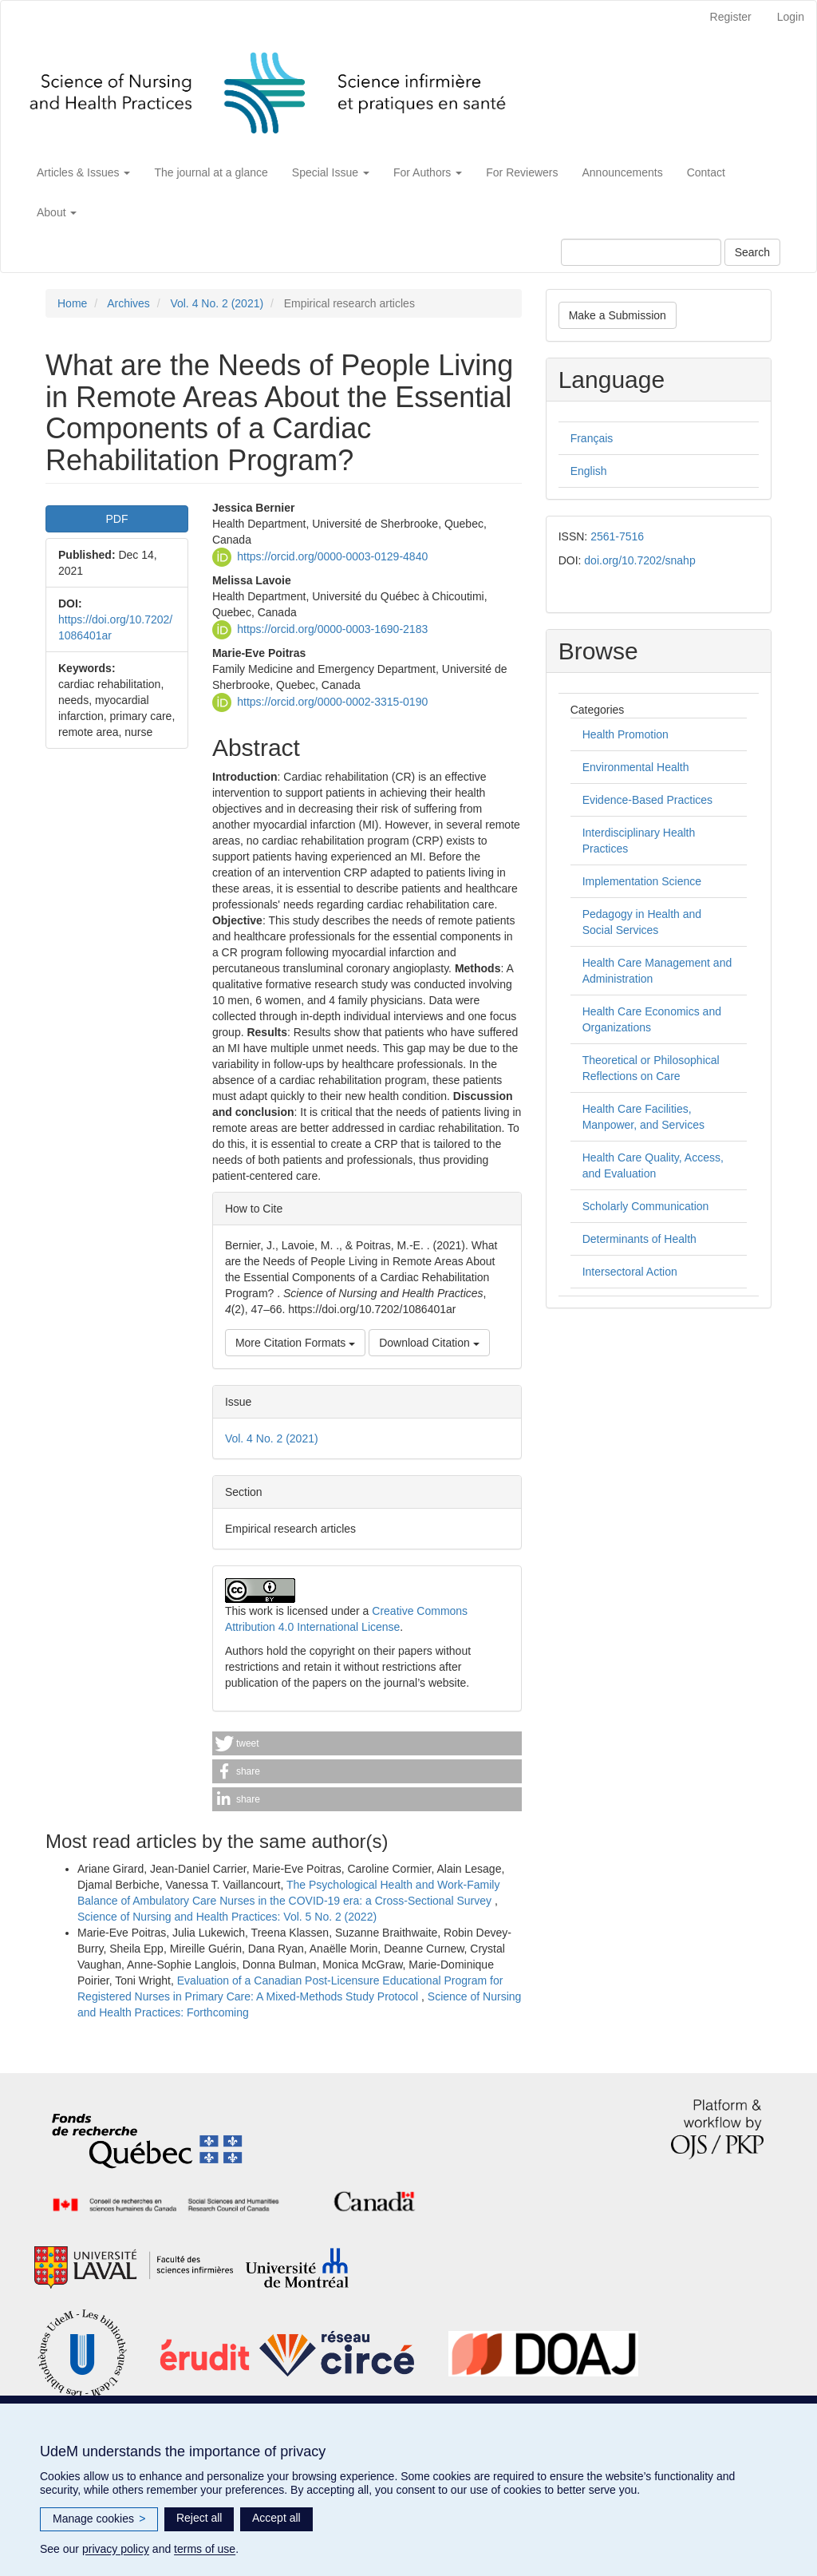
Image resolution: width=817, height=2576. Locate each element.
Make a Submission (617, 315)
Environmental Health (635, 767)
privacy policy (115, 2548)
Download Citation (429, 1342)
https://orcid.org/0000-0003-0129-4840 (332, 556)
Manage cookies (99, 2519)
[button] (367, 1743)
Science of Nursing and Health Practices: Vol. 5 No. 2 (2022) (227, 1916)
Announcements (622, 172)
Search (752, 252)
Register (731, 16)
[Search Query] (641, 252)
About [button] (57, 212)
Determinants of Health (639, 1239)
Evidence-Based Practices (647, 799)
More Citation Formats (295, 1342)
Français (592, 438)
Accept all (276, 2517)
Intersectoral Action (629, 1271)
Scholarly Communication (645, 1206)
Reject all (199, 2517)
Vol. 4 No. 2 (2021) (216, 303)
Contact (706, 172)
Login (790, 16)
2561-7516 (617, 536)
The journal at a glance (210, 172)
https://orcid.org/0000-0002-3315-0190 (332, 701)
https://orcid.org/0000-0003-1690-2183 (332, 629)
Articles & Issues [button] (83, 172)
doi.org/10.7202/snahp (639, 560)
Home (72, 303)
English (588, 471)
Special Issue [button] (330, 172)
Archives (128, 303)
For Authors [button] (427, 172)
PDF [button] (116, 518)
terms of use (204, 2548)
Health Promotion (625, 734)
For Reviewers (522, 172)
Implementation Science (641, 881)
